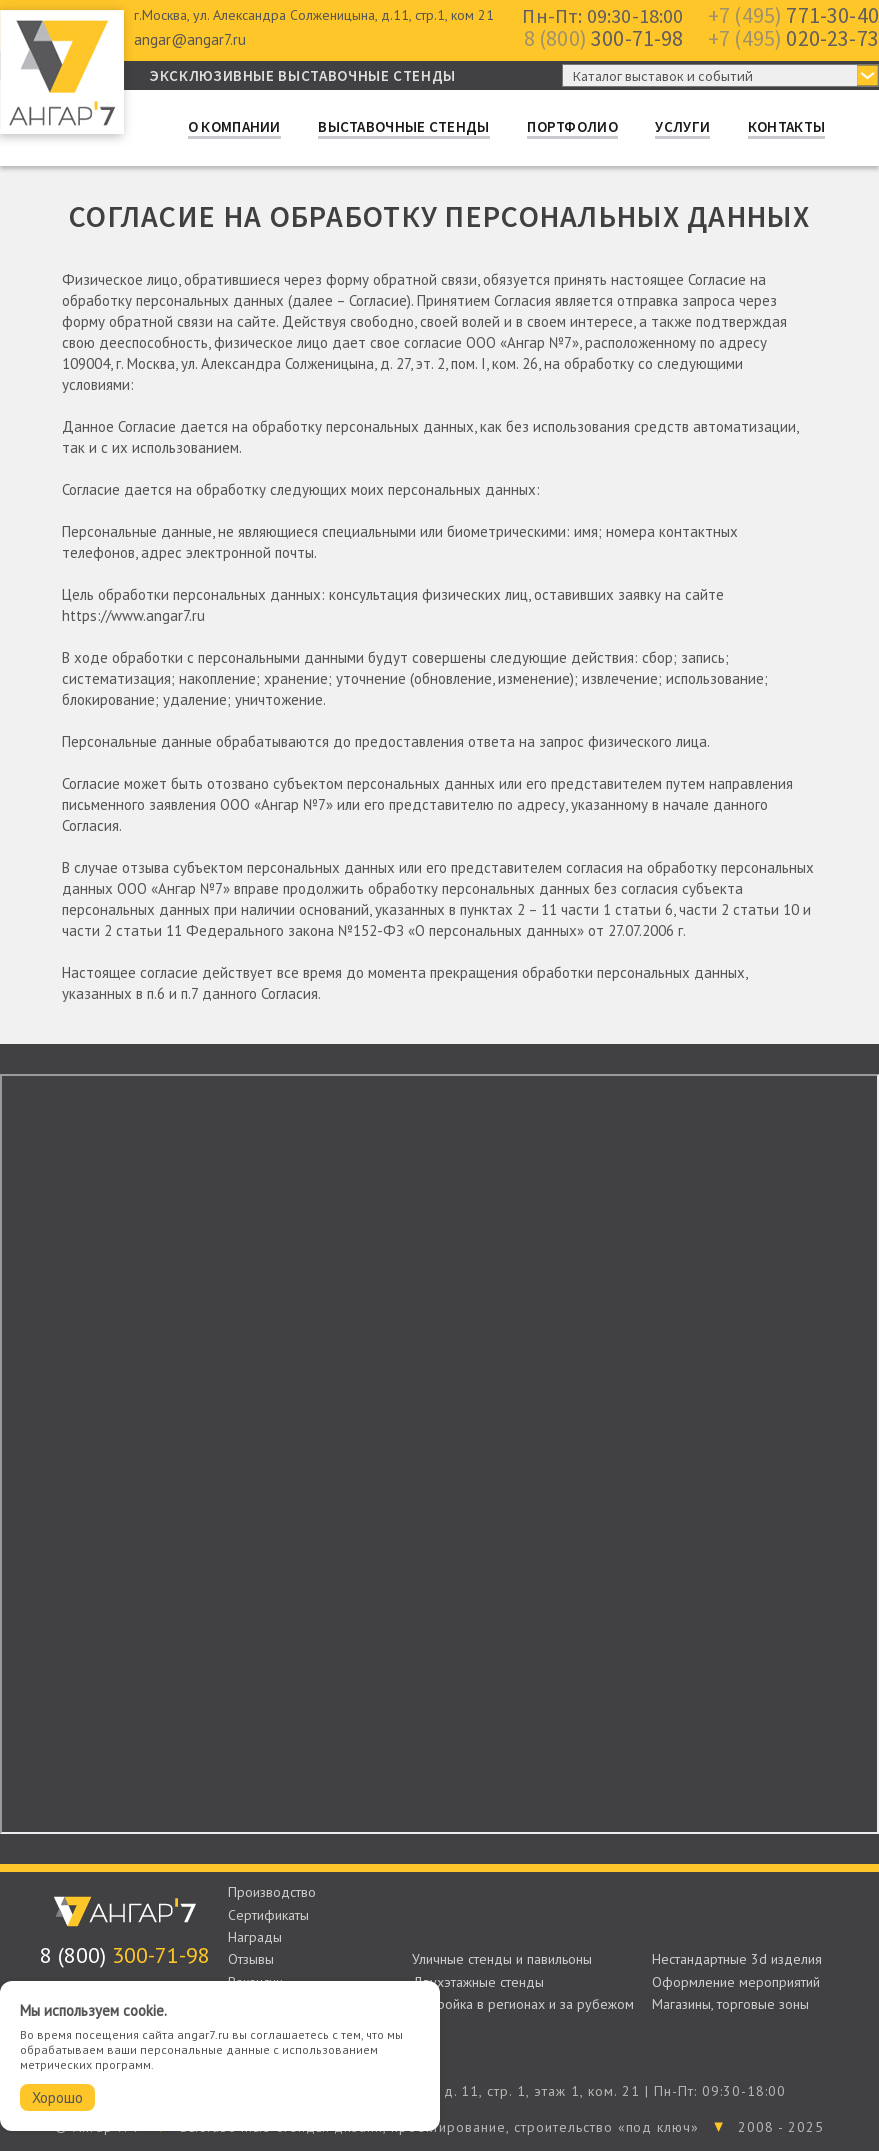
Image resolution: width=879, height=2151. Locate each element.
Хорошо (57, 2097)
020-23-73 (793, 38)
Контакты (786, 126)
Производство (272, 1892)
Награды (255, 1937)
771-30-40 (793, 15)
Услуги (682, 126)
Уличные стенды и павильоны (502, 1959)
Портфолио (572, 126)
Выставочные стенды (403, 126)
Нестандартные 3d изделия (737, 1959)
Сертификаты (268, 1915)
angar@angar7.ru (190, 39)
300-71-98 (604, 38)
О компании (234, 126)
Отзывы (251, 1959)
